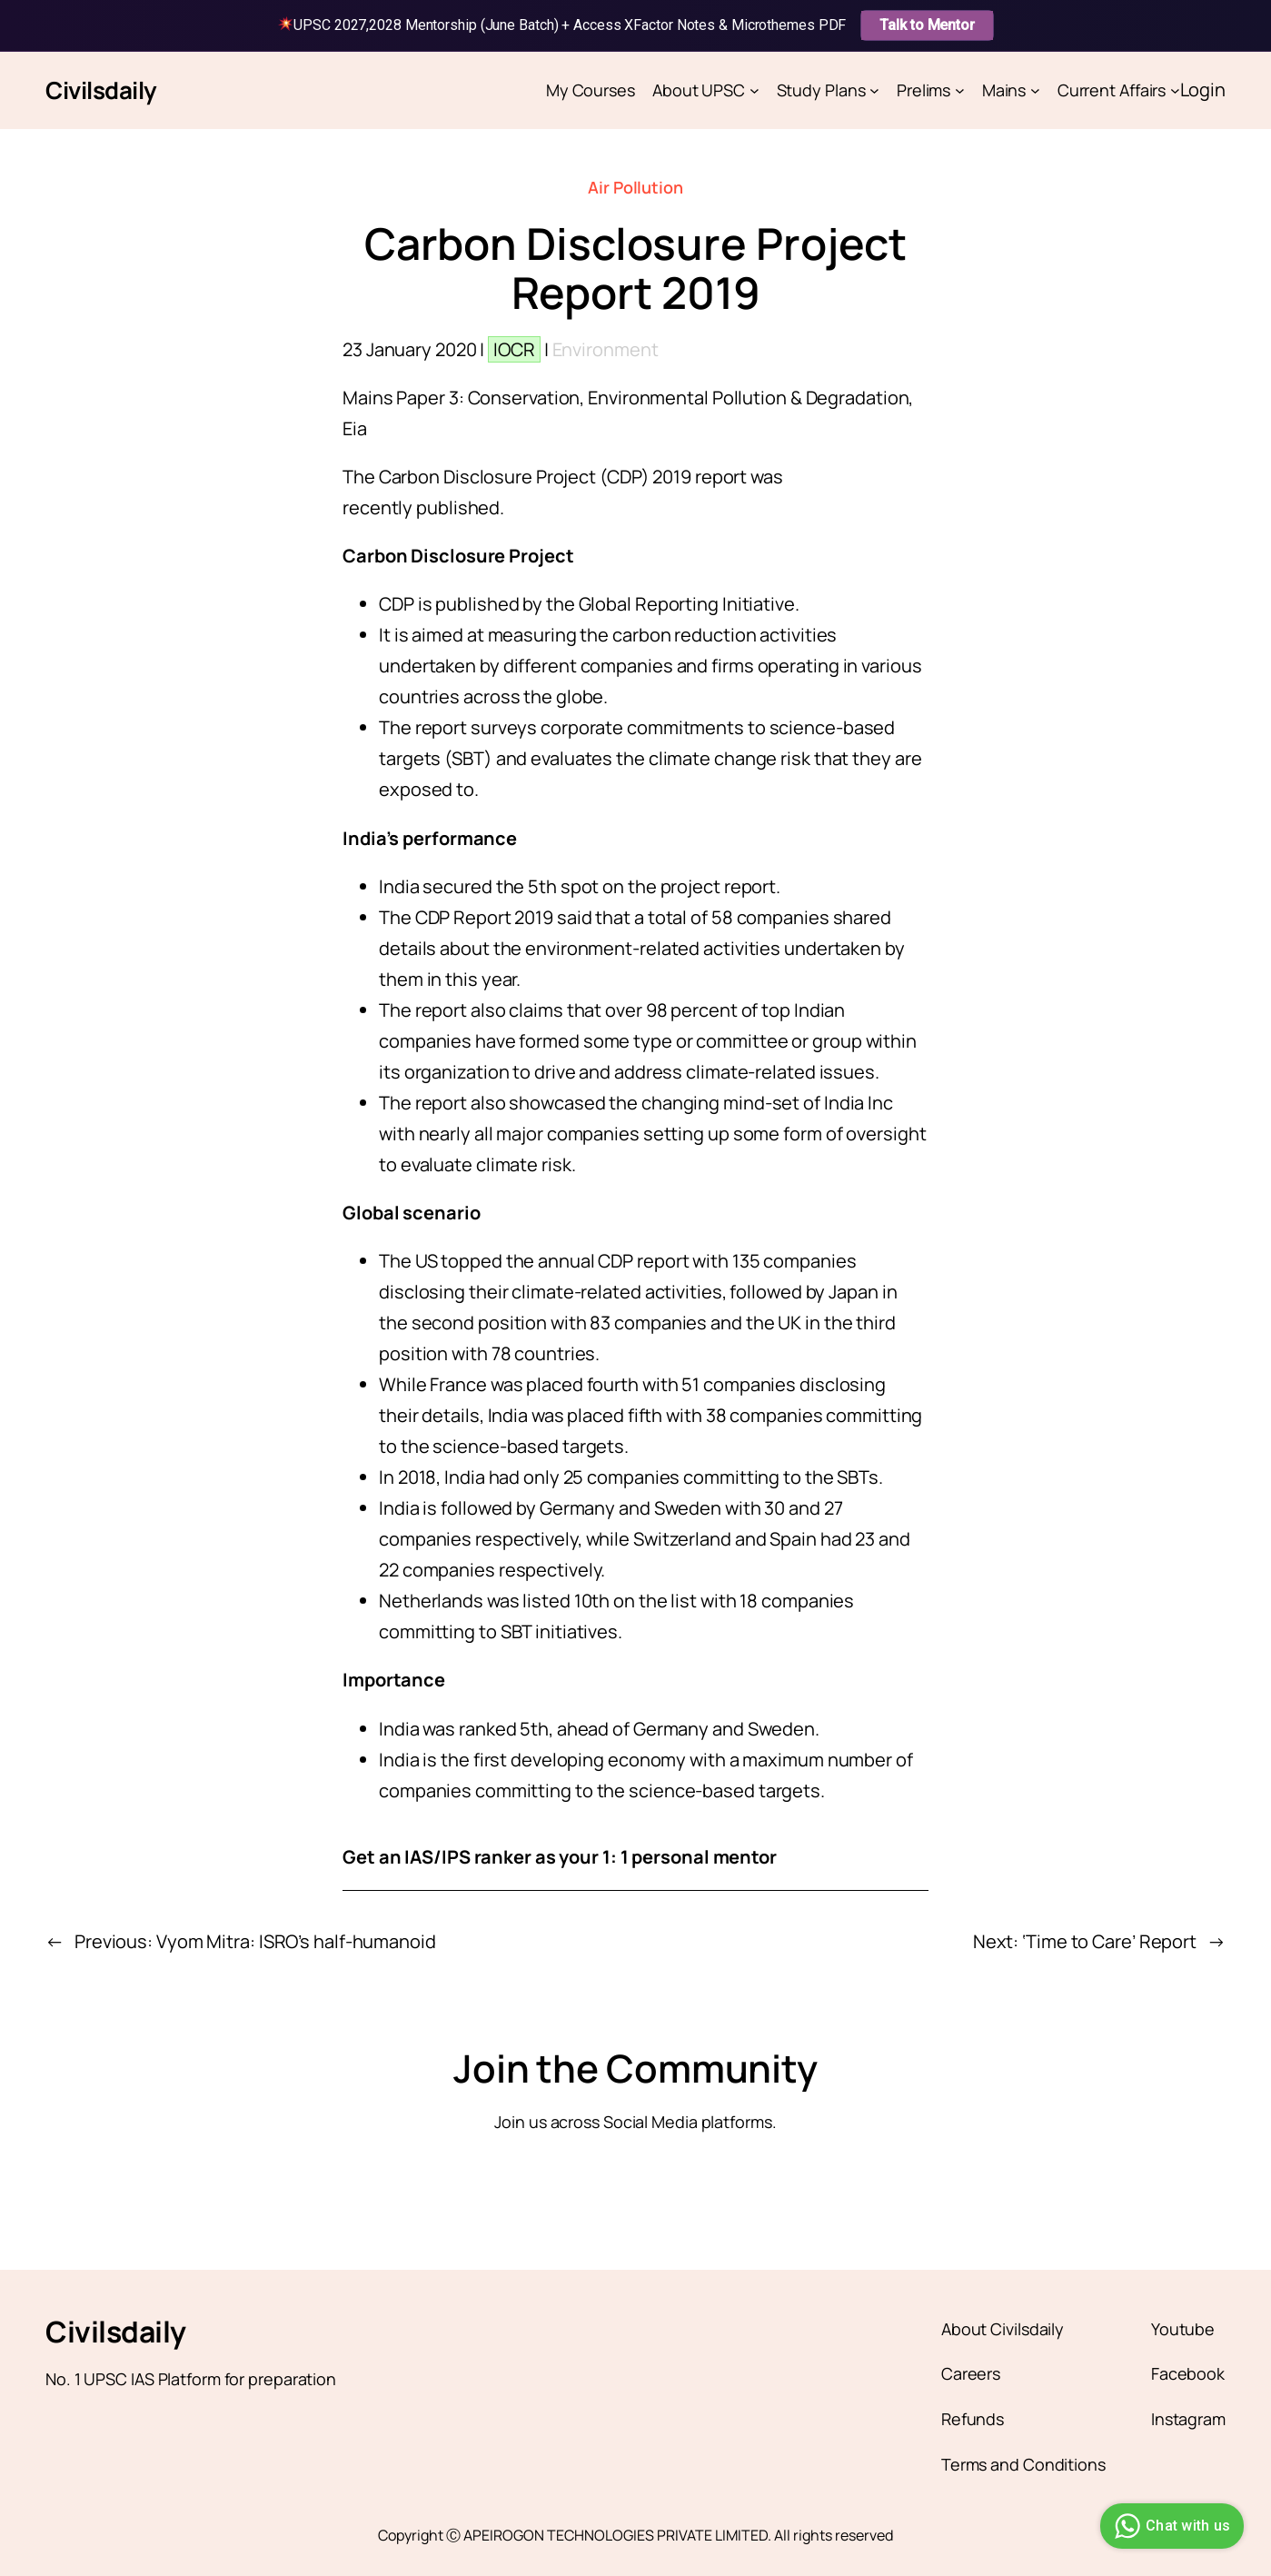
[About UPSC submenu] (755, 90)
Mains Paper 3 (401, 397)
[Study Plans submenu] (874, 90)
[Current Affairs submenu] (1175, 90)
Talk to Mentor (927, 25)
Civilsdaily (101, 90)
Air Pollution (635, 187)
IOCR (514, 349)
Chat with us (1169, 2526)
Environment (605, 349)
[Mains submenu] (1035, 90)
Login (1203, 89)
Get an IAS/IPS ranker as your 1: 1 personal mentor (560, 1857)
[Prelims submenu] (960, 90)
